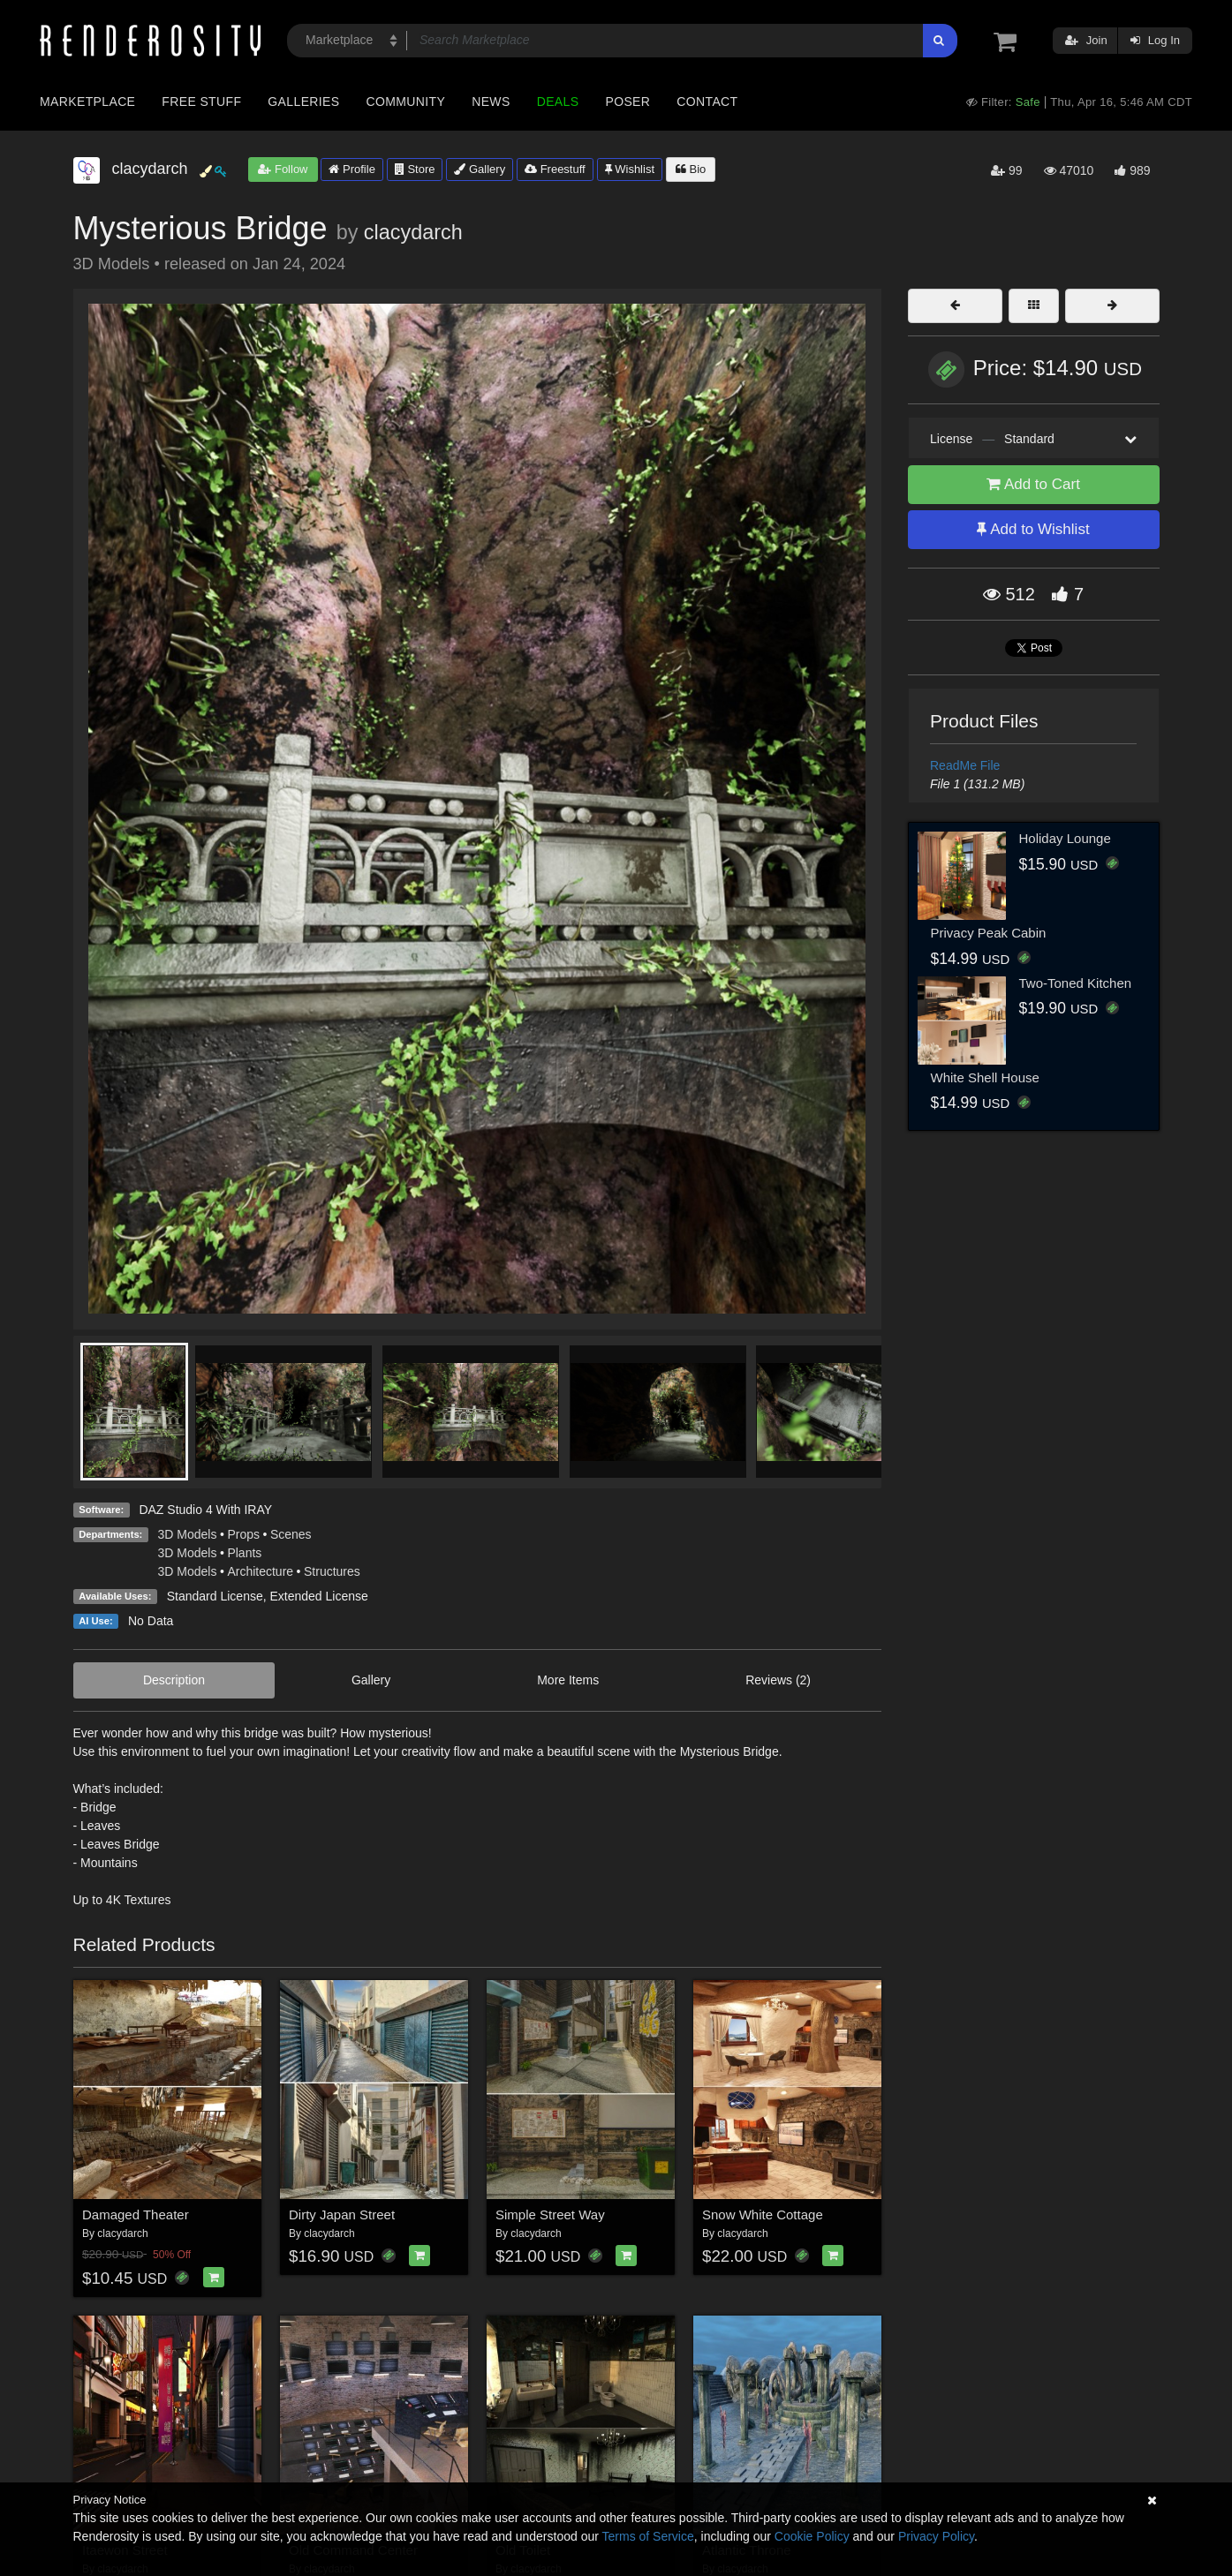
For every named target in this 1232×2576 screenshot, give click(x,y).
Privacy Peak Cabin (989, 932)
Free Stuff (201, 101)
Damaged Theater (135, 2214)
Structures (332, 1571)
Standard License (215, 1596)
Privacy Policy (936, 2536)
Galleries (303, 101)
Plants (244, 1553)
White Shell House (985, 1077)
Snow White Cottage (762, 2214)
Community (406, 101)
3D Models (187, 1534)
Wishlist (629, 169)
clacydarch (413, 232)
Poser (627, 101)
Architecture (260, 1571)
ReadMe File (965, 765)
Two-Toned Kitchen (1075, 982)
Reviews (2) (778, 1680)
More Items (568, 1680)
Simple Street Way (550, 2214)
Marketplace (87, 101)
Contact (706, 101)
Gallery (479, 169)
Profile (351, 169)
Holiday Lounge (1065, 838)
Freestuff (555, 169)
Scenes (291, 1534)
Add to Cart (1033, 484)
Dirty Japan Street (342, 2214)
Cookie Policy (812, 2536)
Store (415, 169)
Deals (558, 101)
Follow (282, 169)
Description (174, 1680)
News (491, 101)
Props (243, 1534)
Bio (691, 169)
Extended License (318, 1596)
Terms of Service (648, 2536)
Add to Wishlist (1033, 529)
